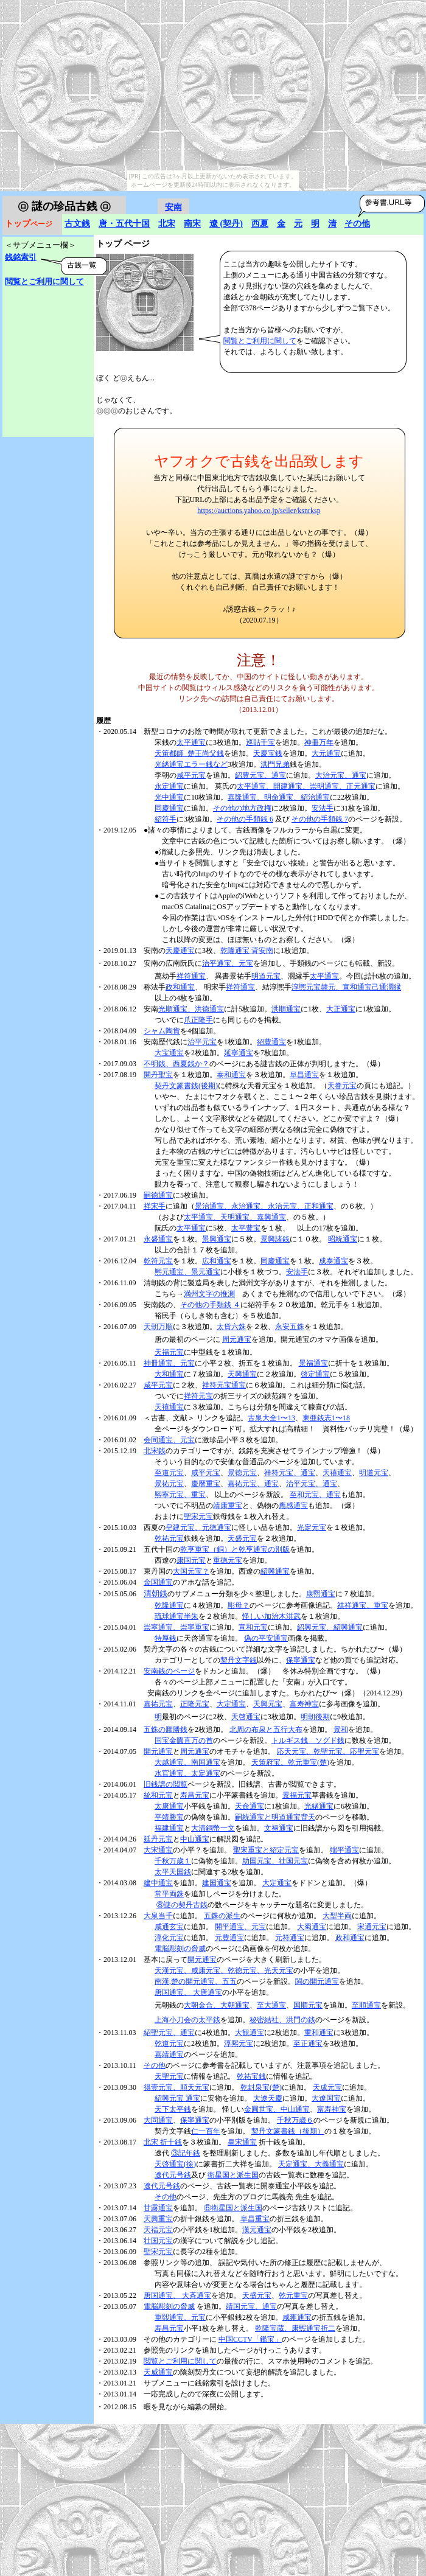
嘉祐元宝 (158, 1704)
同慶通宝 (169, 808)
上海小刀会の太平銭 (187, 2020)
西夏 (259, 223)
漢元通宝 (256, 2229)
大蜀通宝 (311, 1926)
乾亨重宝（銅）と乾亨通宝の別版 (235, 1549)
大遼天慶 (267, 2098)
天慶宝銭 (267, 753)
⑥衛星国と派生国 (233, 2208)
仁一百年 (205, 2131)
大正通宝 (340, 1009)
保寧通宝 (300, 1660)
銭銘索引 (21, 257)
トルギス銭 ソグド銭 (307, 1740)
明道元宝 (266, 976)
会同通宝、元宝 (169, 1440)
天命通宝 (249, 1806)
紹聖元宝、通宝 (169, 2032)
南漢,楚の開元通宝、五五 (196, 1981)
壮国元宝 (158, 2240)
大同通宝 (158, 2120)
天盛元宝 (242, 1538)
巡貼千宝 (260, 742)
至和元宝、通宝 (315, 1494)
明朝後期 (315, 1716)
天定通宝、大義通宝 (311, 2164)
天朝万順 (158, 1326)
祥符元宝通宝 (224, 1385)
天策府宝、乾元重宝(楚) (290, 1762)
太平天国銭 (173, 1872)
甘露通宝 (158, 2208)
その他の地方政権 (242, 808)
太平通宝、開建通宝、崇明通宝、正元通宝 (306, 786)
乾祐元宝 (169, 1538)
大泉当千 (158, 1915)
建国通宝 (216, 1883)
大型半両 (337, 1915)
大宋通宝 (158, 1850)
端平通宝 (344, 1850)
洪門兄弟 (275, 764)
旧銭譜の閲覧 (165, 1784)
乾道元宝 (169, 2043)
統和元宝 (158, 1795)
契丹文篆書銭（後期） (287, 2131)
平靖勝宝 (169, 1817)
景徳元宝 (242, 1472)
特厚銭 (165, 1638)
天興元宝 (267, 1704)
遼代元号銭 (173, 2175)
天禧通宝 (169, 1407)
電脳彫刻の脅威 (180, 1948)
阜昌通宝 (304, 1074)
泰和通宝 (231, 1074)
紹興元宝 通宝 (177, 2098)
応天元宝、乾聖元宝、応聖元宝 (328, 1751)
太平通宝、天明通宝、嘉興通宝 (235, 1217)
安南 (173, 207)
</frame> (29, 432)
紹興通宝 (275, 1571)
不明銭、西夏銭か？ (176, 1063)
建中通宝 (158, 1883)
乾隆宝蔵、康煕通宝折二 (295, 2328)
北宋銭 (155, 1451)
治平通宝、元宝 (227, 963)
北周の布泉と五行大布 (265, 1729)
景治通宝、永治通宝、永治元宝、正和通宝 (264, 1206)
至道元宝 (169, 1472)
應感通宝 (293, 1505)
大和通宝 (169, 1374)
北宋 (166, 223)
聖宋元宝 (198, 1516)
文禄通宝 (278, 1828)
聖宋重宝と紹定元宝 (266, 1850)
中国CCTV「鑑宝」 (250, 2339)
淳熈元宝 (238, 2043)
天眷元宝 (342, 1085)
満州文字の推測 (209, 1294)
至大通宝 (271, 2005)
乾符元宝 (158, 1261)
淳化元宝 (169, 1937)
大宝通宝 (169, 1053)
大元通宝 (326, 753)
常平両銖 (169, 1894)
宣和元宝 (253, 1627)
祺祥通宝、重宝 (362, 1605)
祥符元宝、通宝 (289, 1472)
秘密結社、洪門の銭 (282, 2020)
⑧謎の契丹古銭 (182, 1905)
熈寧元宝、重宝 (180, 1494)
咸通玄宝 (169, 1926)
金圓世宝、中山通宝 (277, 2109)
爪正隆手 (198, 1020)
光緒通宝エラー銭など (191, 764)
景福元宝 (297, 1795)
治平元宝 (202, 1042)
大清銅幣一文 (213, 1828)
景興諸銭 (275, 1239)
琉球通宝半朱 (176, 1616)
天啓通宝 (245, 1716)
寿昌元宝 (194, 1795)
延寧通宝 (238, 1053)
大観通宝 (249, 2032)
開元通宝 (158, 1751)
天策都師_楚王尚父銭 (189, 753)
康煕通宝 (320, 1594)
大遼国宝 (326, 2098)
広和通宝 (216, 1261)
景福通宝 (313, 1363)
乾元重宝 (293, 2295)
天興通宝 (242, 1374)
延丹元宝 (158, 1839)
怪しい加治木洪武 (271, 1616)
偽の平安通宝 (266, 1638)
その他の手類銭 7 (320, 819)
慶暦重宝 (205, 1483)
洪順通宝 (286, 1009)
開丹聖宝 (158, 1074)
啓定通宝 (315, 1374)
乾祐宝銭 (251, 2076)
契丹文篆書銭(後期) (186, 1085)
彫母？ (239, 1605)
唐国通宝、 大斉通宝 (177, 2295)
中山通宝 (194, 1839)
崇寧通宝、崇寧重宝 (176, 1627)
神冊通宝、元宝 (169, 1363)
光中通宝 (169, 797)
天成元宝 (327, 2087)
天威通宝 (158, 2372)
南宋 (192, 223)
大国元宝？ (191, 1571)
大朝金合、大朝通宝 (217, 2005)
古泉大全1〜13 (271, 1418)
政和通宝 (180, 987)
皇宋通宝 (242, 2142)
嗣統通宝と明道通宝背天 (275, 1817)
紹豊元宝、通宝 (260, 775)
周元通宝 (236, 1339)
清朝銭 (155, 1593)
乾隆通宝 (169, 1605)
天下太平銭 (173, 2109)
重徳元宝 (227, 1560)
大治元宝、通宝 (340, 775)
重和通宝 (318, 2032)
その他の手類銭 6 (245, 819)
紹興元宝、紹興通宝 (330, 1627)
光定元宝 (311, 1527)
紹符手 (165, 819)
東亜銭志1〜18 (326, 1418)
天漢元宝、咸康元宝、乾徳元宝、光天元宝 (224, 1970)
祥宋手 (155, 1206)
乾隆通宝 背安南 (246, 950)
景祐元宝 (169, 1483)
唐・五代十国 (124, 223)
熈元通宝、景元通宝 (187, 1272)
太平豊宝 (245, 1228)
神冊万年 (318, 742)
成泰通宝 (333, 1261)
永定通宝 (169, 786)
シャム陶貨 (162, 1031)
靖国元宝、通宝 (251, 2306)
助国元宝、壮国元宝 (275, 1861)
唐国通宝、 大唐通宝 (188, 1992)
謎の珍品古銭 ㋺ (64, 206)
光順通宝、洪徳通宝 (191, 1009)
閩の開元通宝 (317, 1981)
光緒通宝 (318, 1806)
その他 (357, 223)
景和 (340, 1729)
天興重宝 (158, 2219)
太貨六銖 (231, 1326)
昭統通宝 (342, 1239)
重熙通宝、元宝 (180, 2317)
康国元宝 (191, 1560)
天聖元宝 (169, 2076)
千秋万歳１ (173, 1861)
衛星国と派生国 (233, 2175)
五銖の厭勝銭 (165, 1729)
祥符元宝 (198, 1396)
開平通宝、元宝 (240, 1926)
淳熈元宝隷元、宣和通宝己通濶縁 (346, 987)
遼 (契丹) (226, 223)
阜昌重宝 (255, 2219)
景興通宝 (216, 1239)
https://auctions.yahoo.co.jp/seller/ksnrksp (258, 510)
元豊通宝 (229, 1937)
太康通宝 (169, 1806)
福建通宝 (169, 1828)
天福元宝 (169, 1352)
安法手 (322, 808)
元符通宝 (289, 1937)
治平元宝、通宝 (311, 1483)
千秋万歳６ (295, 2120)
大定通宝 (231, 1704)
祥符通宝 (191, 976)
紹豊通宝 (271, 1042)
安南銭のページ (169, 1671)
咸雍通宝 (297, 2317)
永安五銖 (289, 1326)
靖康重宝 (227, 1505)
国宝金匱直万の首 (184, 1740)
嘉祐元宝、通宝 (253, 1483)
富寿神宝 (304, 1704)
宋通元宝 (371, 1926)
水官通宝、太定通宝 (187, 1773)
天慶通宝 (180, 950)
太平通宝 (191, 742)
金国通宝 (158, 1582)
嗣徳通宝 (158, 1195)
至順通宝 (366, 2005)
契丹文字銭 (238, 1660)
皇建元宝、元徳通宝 (198, 1527)
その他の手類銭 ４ (210, 1304)
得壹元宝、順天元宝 (176, 2087)
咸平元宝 (191, 775)
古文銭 (77, 223)
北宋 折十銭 (163, 2142)
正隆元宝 (194, 1704)
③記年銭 (185, 2153)
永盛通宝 (158, 1239)
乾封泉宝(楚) (261, 2087)
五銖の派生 (222, 1915)
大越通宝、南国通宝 (187, 1762)
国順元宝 (308, 2005)
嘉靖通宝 (169, 2054)
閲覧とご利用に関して (180, 2361)
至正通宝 (308, 2043)
